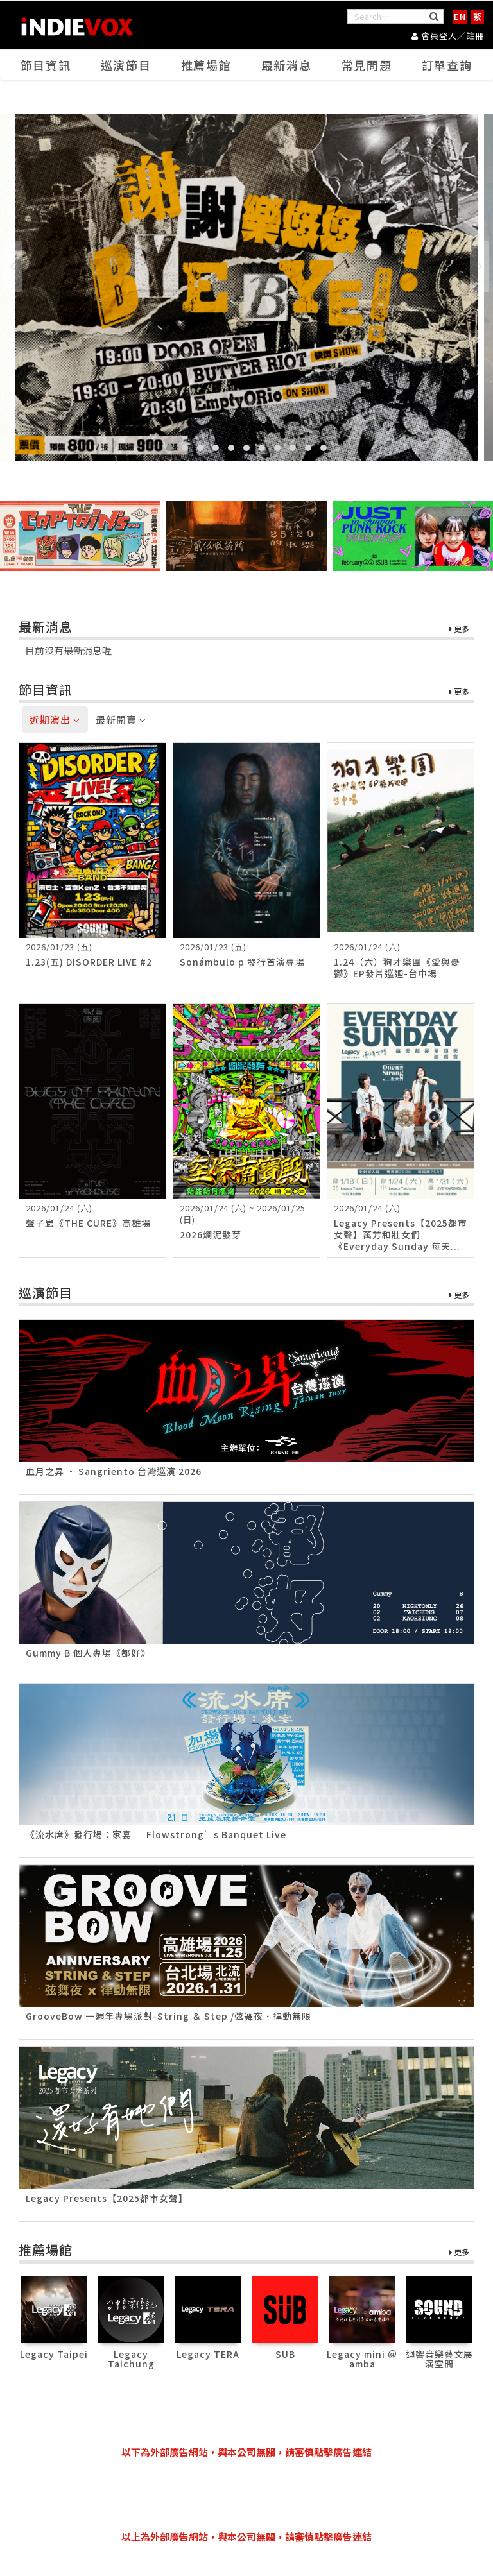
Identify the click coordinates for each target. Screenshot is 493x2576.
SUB (285, 2354)
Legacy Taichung (131, 2359)
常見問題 (367, 64)
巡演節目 (126, 64)
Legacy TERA (208, 2354)
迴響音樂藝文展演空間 (439, 2359)
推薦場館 (206, 64)
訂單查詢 (447, 64)
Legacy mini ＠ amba (362, 2359)
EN (460, 16)
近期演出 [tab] (55, 719)
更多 (459, 629)
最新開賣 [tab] (121, 719)
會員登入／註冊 (447, 36)
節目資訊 (46, 64)
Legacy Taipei (54, 2354)
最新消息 (287, 64)
